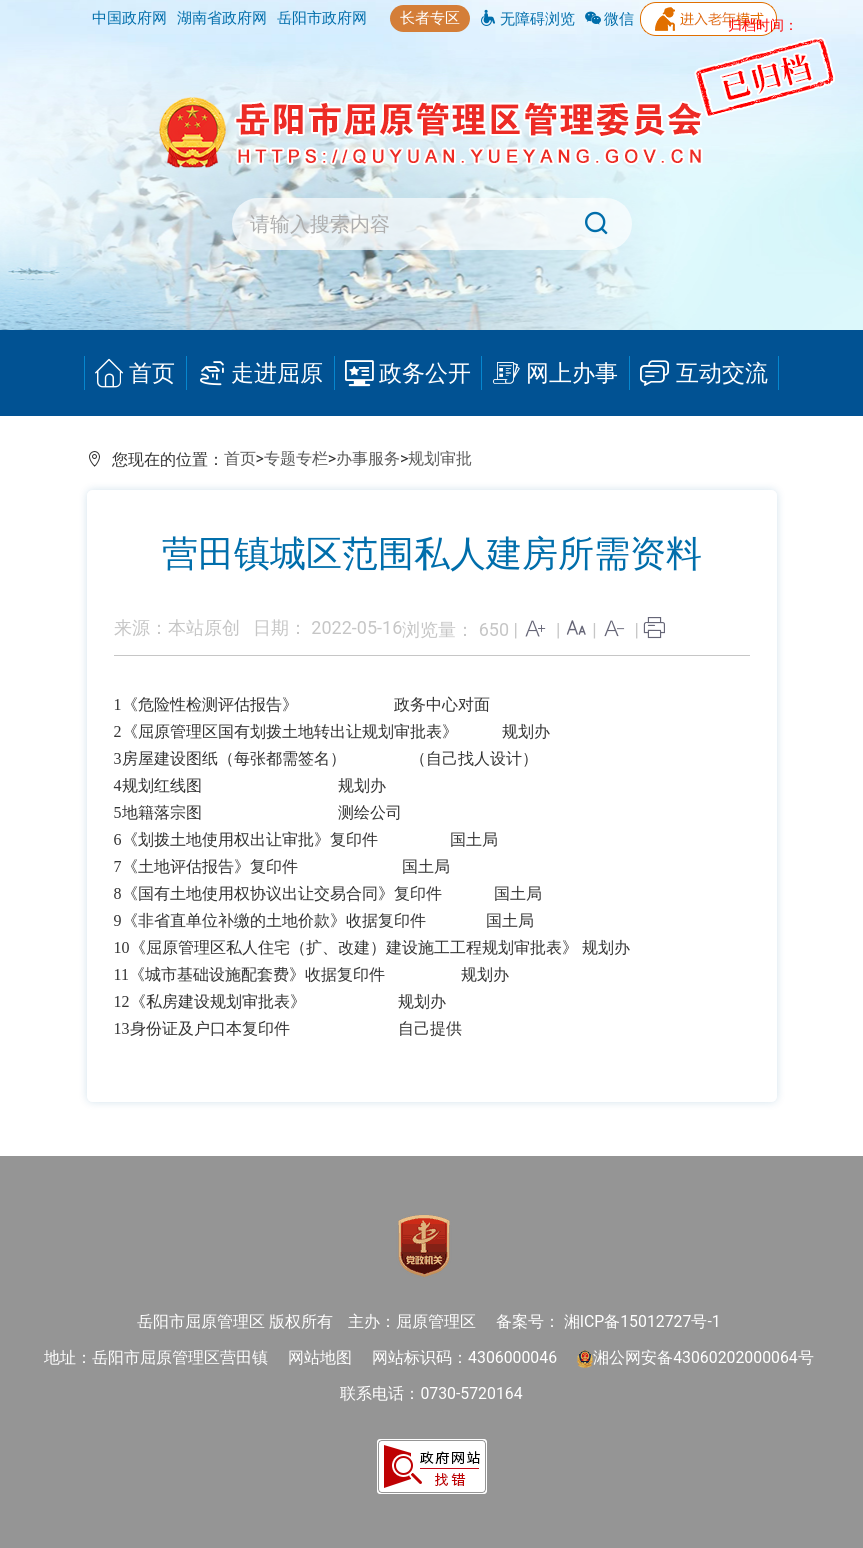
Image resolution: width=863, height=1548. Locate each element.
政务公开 (407, 374)
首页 (137, 374)
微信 (610, 19)
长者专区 (430, 18)
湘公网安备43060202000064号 (695, 1357)
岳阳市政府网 (322, 18)
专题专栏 (296, 458)
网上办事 (554, 374)
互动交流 (702, 374)
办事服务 (368, 458)
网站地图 (320, 1357)
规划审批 (440, 458)
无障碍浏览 (527, 19)
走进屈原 (261, 374)
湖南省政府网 (222, 18)
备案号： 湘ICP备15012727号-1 (608, 1321)
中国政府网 (129, 18)
